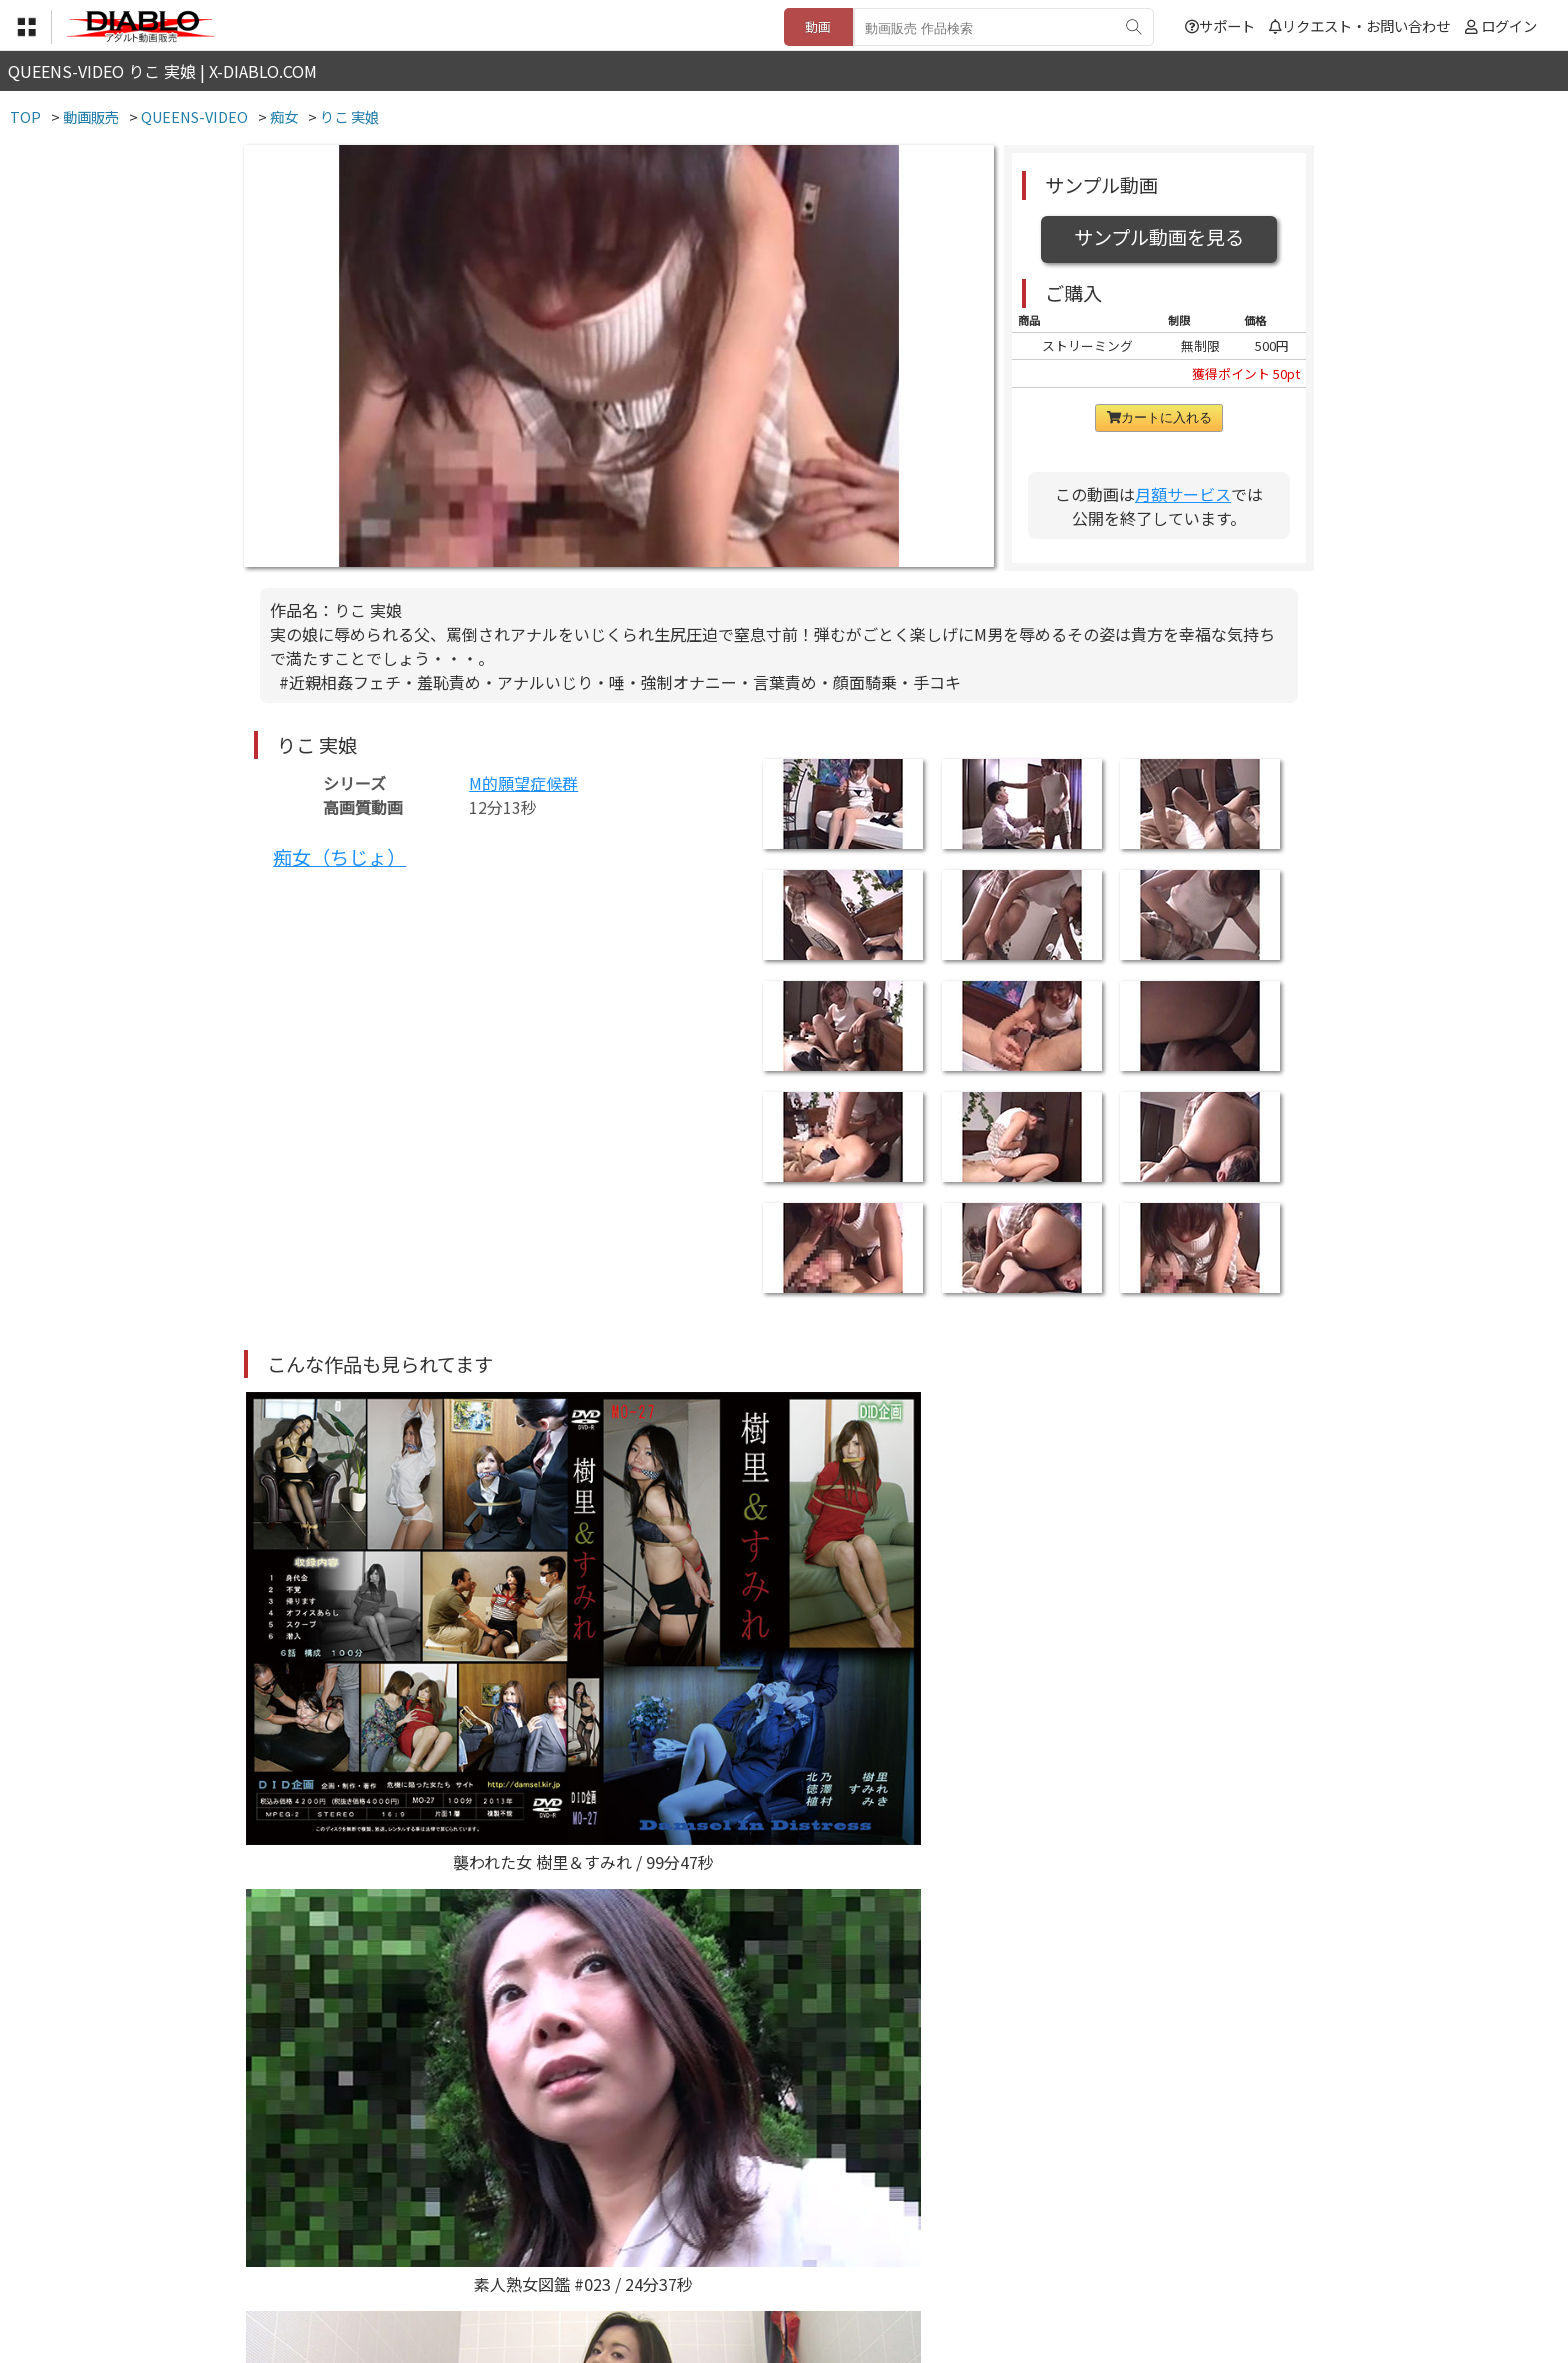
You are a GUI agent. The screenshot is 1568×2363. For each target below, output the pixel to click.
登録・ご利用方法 (769, 2240)
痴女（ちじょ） (339, 857)
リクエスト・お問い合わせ (1359, 25)
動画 (818, 26)
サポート (1220, 25)
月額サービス (1183, 494)
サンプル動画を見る (1159, 237)
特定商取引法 (648, 2240)
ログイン (1509, 25)
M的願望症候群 (523, 783)
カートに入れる (1159, 417)
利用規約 (555, 2240)
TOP (488, 2240)
